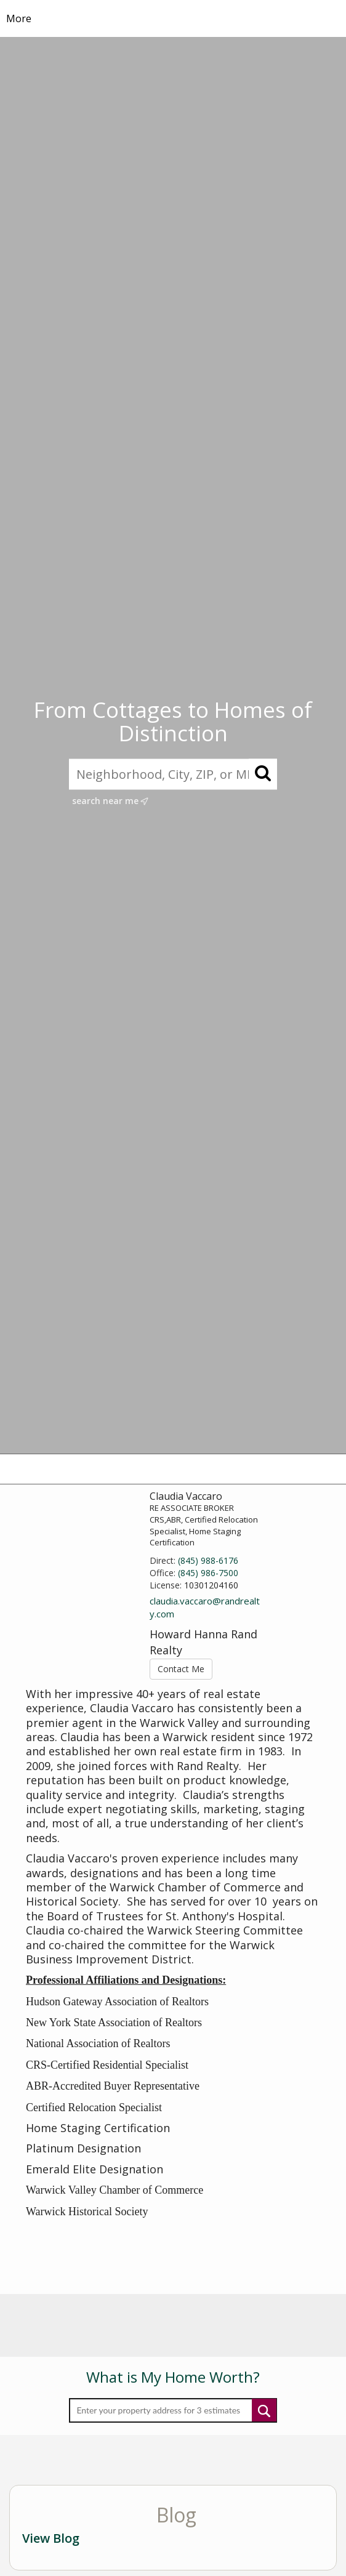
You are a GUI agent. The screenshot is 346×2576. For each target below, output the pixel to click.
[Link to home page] (173, 18)
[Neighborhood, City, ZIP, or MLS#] (172, 774)
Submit (264, 2410)
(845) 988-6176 (208, 1560)
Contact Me (181, 1669)
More (18, 18)
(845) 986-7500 (208, 1573)
